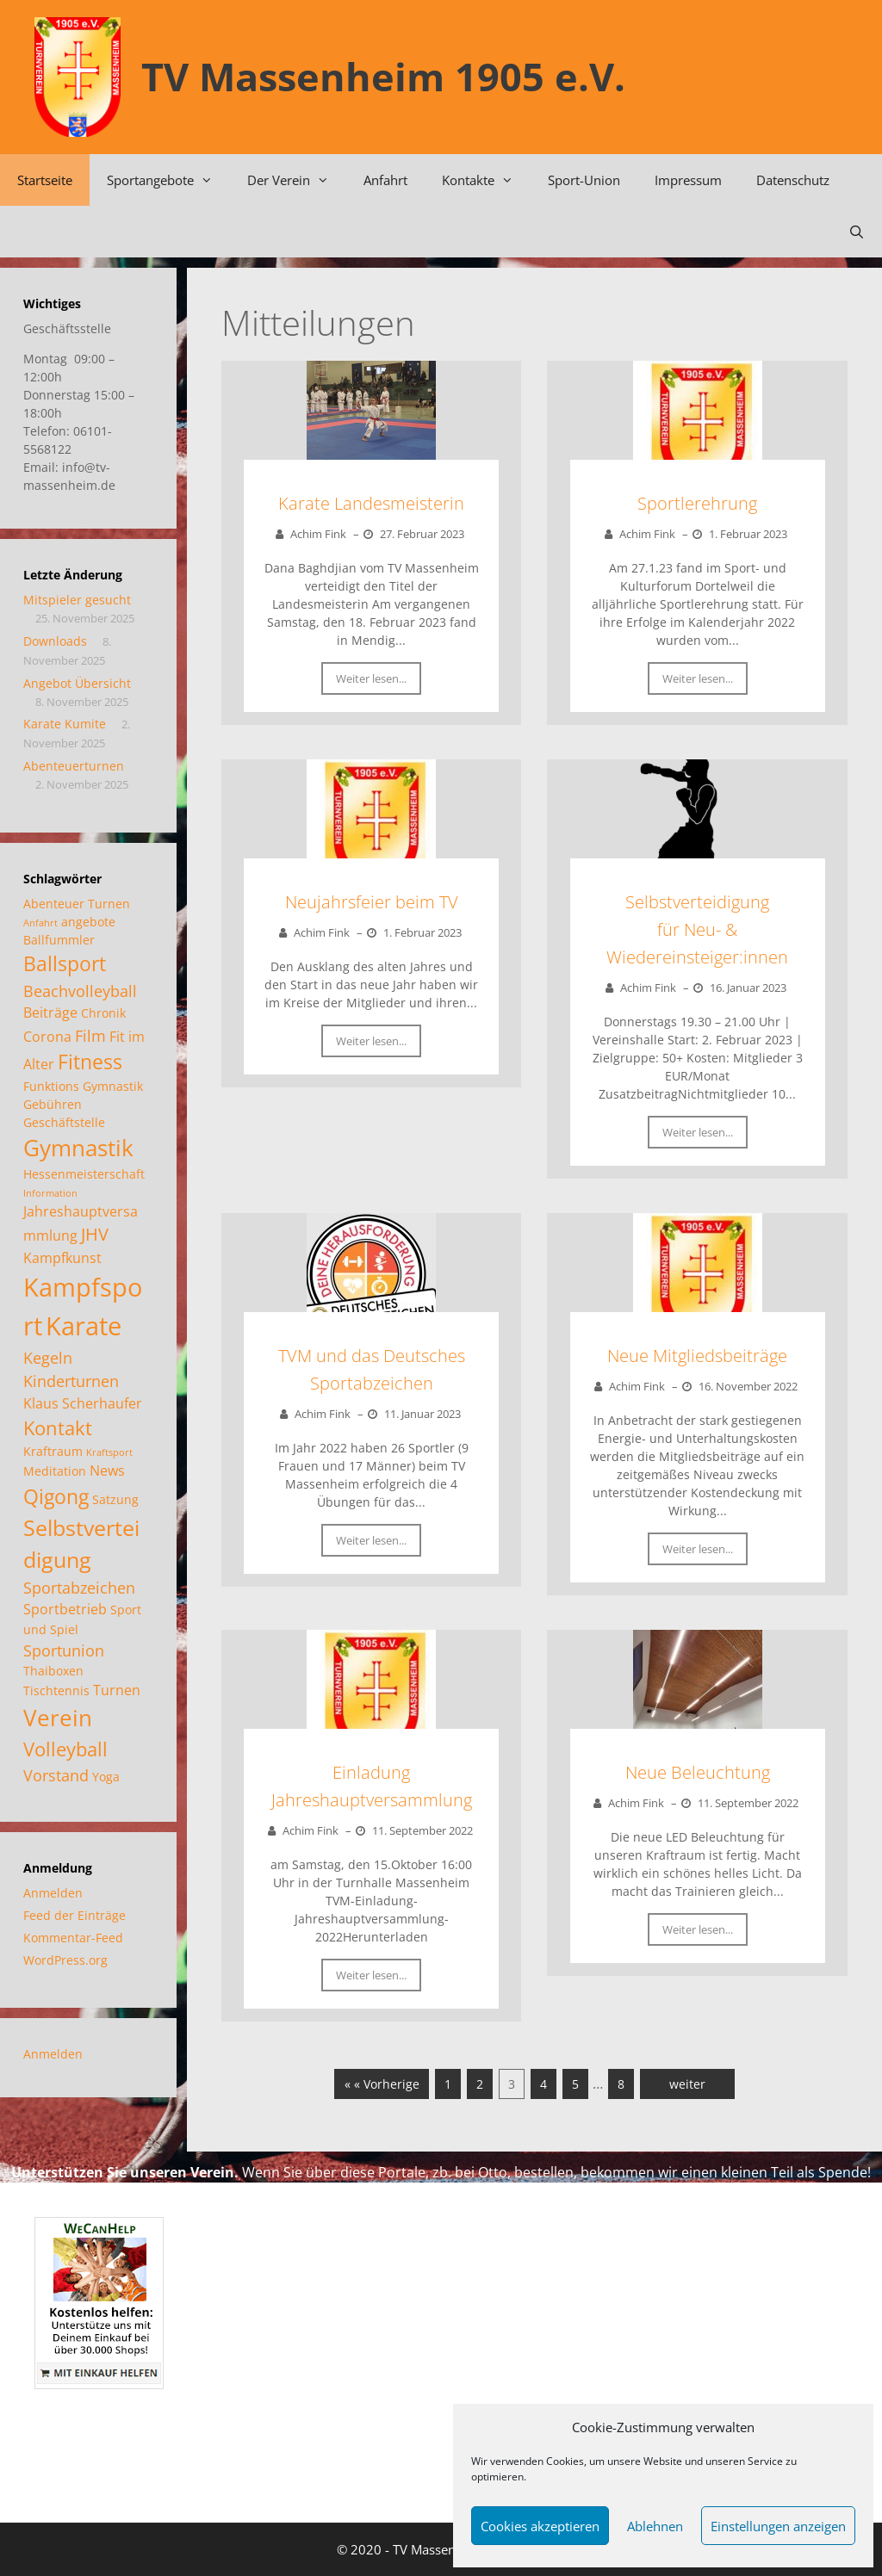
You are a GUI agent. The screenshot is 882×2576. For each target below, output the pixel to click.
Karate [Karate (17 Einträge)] (83, 1325)
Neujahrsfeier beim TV (371, 901)
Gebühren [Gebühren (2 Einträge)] (52, 1104)
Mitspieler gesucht (77, 599)
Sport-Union (584, 180)
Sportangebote (168, 180)
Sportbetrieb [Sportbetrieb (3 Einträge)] (65, 1609)
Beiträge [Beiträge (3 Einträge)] (50, 1012)
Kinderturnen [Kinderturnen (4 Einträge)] (71, 1380)
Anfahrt (385, 180)
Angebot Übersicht (77, 683)
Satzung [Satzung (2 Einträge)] (115, 1499)
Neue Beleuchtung (697, 1772)
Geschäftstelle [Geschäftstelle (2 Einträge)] (64, 1122)
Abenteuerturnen (73, 766)
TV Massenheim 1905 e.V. (383, 76)
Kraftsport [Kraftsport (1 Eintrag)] (109, 1452)
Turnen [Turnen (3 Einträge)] (116, 1690)
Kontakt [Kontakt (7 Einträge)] (57, 1427)
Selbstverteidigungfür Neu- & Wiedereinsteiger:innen (697, 929)
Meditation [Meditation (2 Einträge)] (54, 1471)
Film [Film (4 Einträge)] (90, 1035)
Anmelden (53, 1893)
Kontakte (486, 180)
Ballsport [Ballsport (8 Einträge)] (64, 963)
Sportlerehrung (697, 503)
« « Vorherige (382, 2084)
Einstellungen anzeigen (778, 2526)
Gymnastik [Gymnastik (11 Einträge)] (78, 1147)
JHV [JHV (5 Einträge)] (95, 1234)
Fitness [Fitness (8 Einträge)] (90, 1061)
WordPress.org (65, 1960)
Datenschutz (792, 180)
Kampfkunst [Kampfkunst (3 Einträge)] (62, 1257)
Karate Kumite (64, 723)
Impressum (688, 180)
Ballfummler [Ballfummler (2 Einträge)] (59, 940)
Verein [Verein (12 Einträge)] (57, 1717)
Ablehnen (655, 2526)
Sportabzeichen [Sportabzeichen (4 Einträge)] (79, 1587)
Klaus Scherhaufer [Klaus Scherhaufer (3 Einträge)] (82, 1403)
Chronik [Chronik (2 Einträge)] (103, 1013)
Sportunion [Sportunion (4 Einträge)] (63, 1650)
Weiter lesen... (371, 678)
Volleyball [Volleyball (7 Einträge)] (65, 1749)
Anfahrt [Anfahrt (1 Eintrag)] (40, 923)
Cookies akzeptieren (540, 2526)
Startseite (44, 180)
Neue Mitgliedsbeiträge (697, 1355)
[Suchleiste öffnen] (856, 231)
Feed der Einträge (74, 1915)
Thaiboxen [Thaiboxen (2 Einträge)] (53, 1671)
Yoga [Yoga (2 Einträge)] (106, 1776)
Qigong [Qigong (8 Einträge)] (56, 1496)
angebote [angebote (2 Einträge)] (88, 921)
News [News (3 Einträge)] (107, 1470)
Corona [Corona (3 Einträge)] (47, 1036)
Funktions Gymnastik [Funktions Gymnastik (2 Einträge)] (83, 1086)
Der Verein (296, 180)
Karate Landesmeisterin (371, 503)
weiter (687, 2084)
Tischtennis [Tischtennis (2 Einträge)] (56, 1690)
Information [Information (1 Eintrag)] (50, 1193)
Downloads (55, 641)
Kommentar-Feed (73, 1937)
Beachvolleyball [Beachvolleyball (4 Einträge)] (80, 990)
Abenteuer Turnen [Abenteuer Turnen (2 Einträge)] (76, 903)
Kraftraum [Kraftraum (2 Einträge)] (53, 1451)
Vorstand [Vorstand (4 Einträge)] (56, 1775)
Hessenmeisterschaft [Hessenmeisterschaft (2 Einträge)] (84, 1174)
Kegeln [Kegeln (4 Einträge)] (47, 1357)
